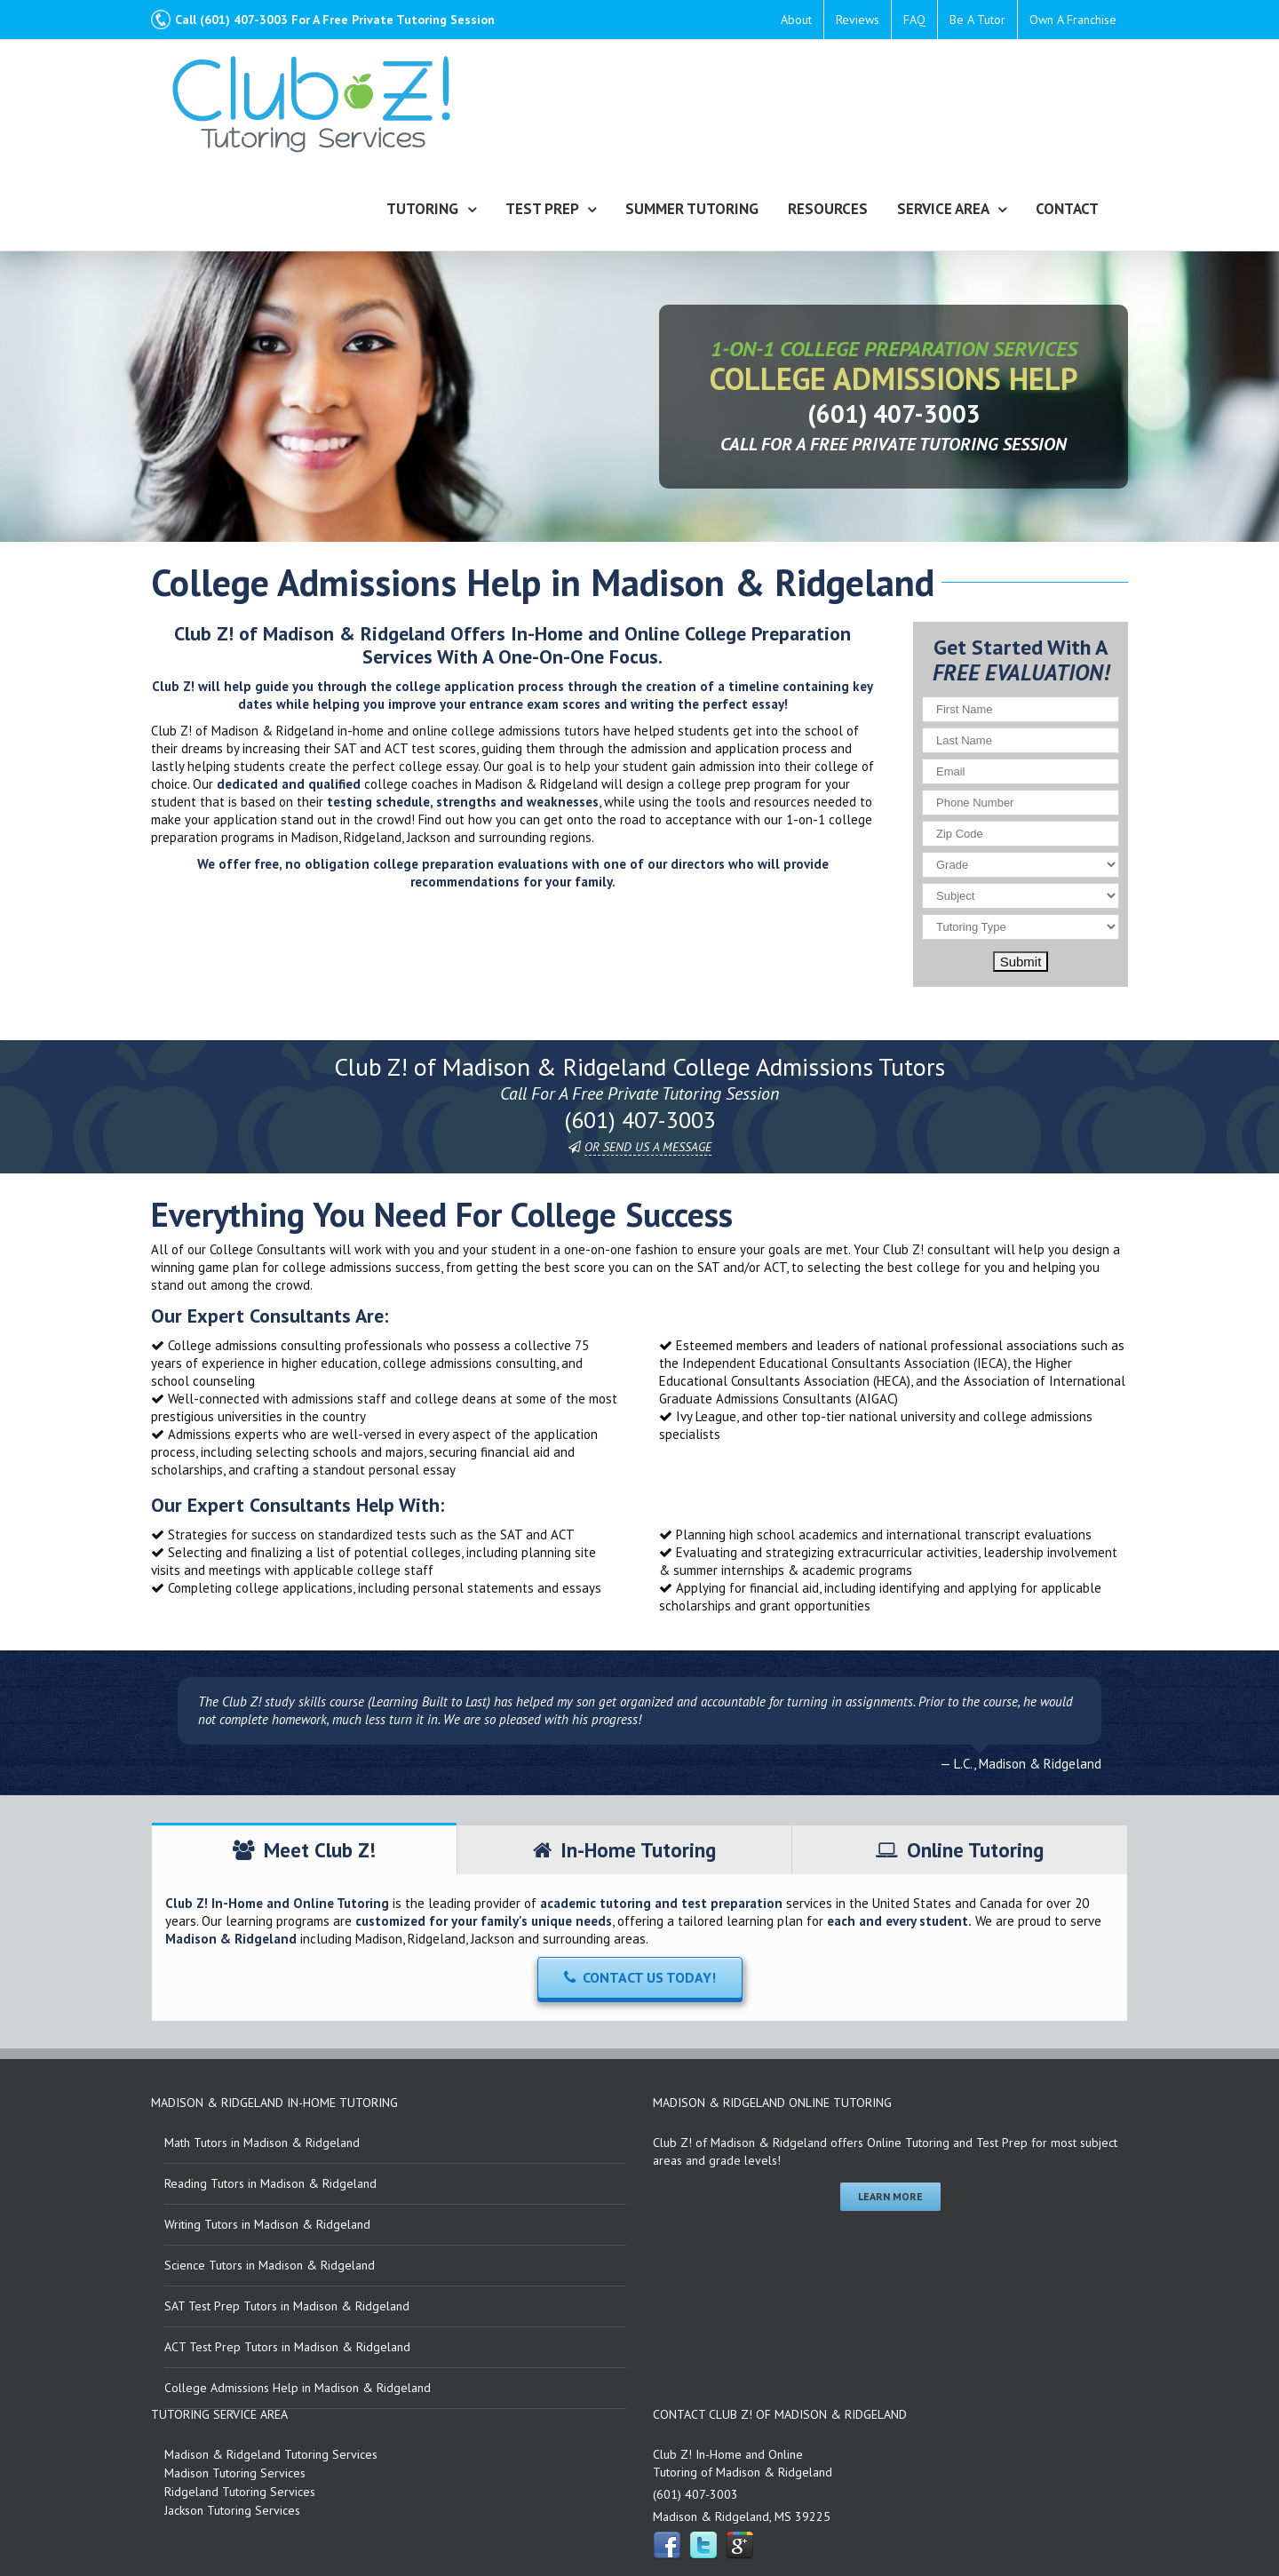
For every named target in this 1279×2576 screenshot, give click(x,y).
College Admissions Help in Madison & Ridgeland (297, 2389)
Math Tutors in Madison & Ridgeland (262, 2143)
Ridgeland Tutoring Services (239, 2492)
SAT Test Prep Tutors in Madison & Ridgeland (286, 2307)
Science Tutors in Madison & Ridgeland (269, 2266)
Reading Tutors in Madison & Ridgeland (270, 2184)
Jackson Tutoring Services (232, 2511)
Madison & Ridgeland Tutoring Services (270, 2455)
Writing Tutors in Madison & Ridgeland (267, 2225)
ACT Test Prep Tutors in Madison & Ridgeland (287, 2348)
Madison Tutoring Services (235, 2474)
